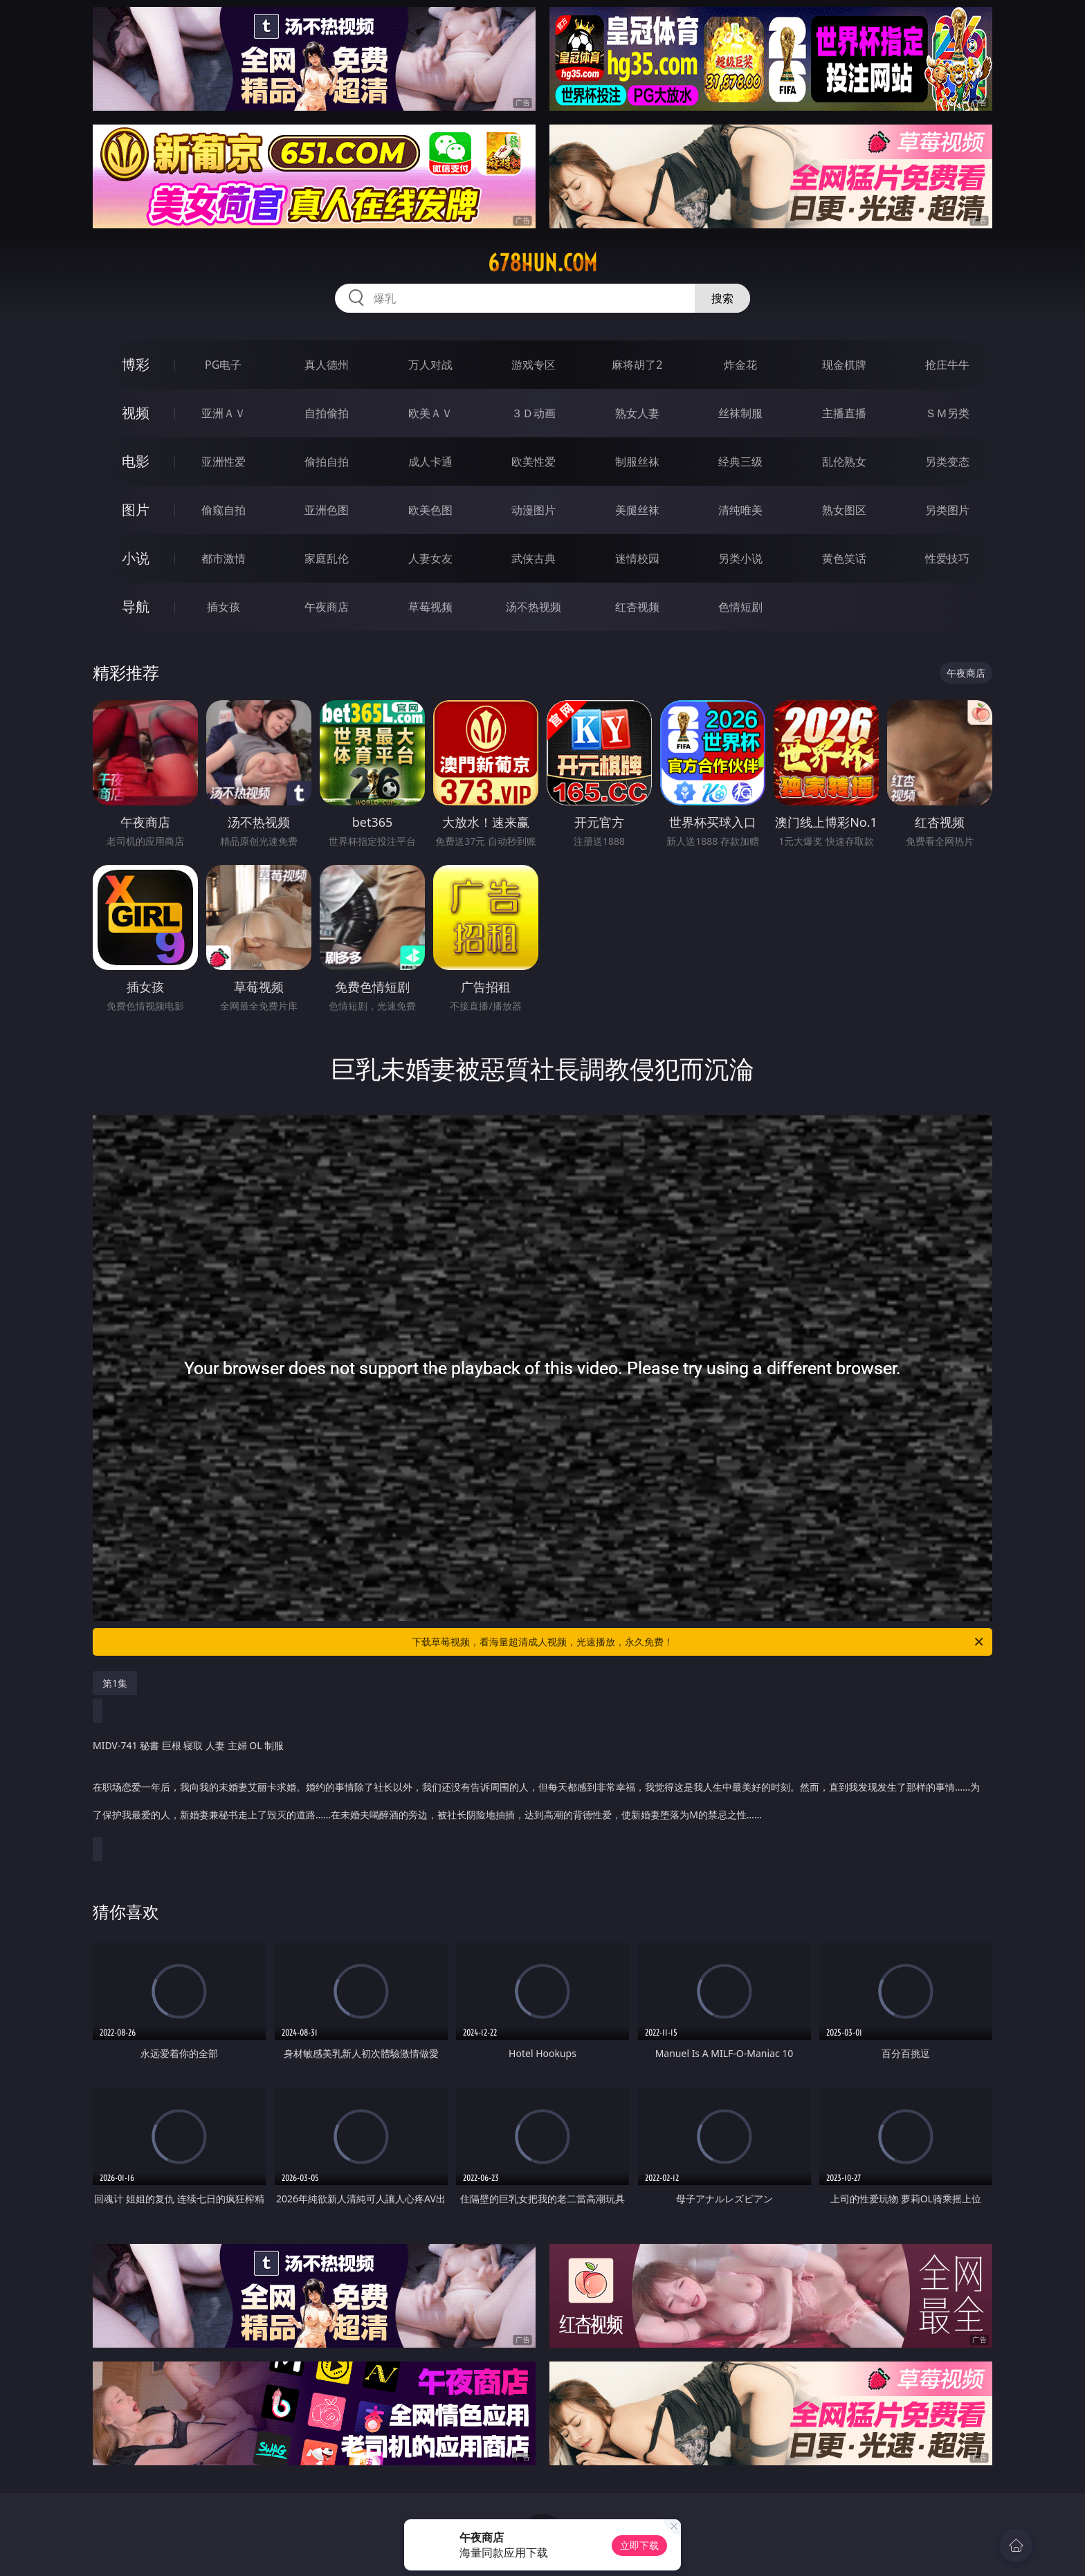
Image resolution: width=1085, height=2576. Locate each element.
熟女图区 (844, 510)
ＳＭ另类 (947, 413)
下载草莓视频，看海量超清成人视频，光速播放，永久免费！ (698, 1642)
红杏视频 (637, 606)
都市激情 (223, 558)
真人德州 (326, 364)
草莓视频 (430, 606)
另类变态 (947, 461)
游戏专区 (533, 364)
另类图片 (947, 510)
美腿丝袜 (637, 510)
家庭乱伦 (326, 558)
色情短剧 (740, 606)
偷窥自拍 (223, 510)
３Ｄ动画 (533, 413)
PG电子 (223, 364)
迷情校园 (637, 558)
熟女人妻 (637, 413)
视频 (135, 412)
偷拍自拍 (326, 461)
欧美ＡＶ (430, 413)
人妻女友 (430, 558)
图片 (135, 509)
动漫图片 (533, 510)
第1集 (114, 1683)
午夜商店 (326, 606)
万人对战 (430, 364)
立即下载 (639, 2545)
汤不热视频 (533, 606)
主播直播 (844, 413)
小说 (135, 558)
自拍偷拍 (326, 413)
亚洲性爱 (223, 461)
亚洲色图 (326, 510)
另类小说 (740, 558)
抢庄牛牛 (947, 364)
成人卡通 (430, 461)
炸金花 (740, 364)
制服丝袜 (637, 461)
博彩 (135, 364)
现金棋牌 (844, 364)
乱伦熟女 (844, 461)
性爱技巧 (947, 558)
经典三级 (740, 461)
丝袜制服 (740, 413)
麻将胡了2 (637, 364)
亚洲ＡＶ (223, 413)
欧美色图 (430, 510)
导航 (135, 606)
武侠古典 (533, 558)
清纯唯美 (740, 510)
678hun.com (542, 263)
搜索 (722, 298)
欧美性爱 (533, 461)
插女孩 (223, 606)
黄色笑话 (844, 558)
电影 (135, 461)
